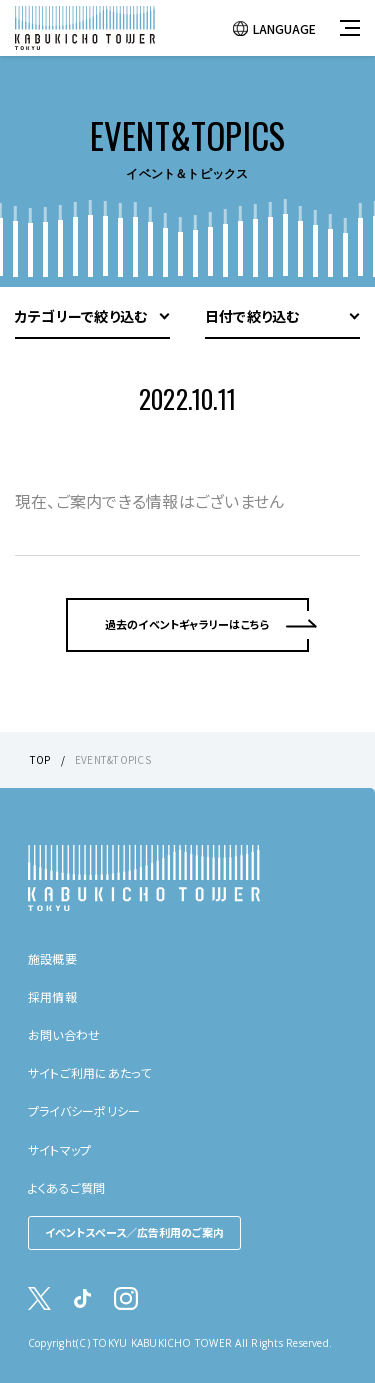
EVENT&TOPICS (113, 759)
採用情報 (52, 996)
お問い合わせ (64, 1034)
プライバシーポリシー (84, 1110)
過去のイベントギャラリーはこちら (188, 624)
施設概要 (52, 958)
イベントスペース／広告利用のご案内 (134, 1232)
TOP (40, 759)
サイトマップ (59, 1149)
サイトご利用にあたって (90, 1072)
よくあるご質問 (67, 1187)
